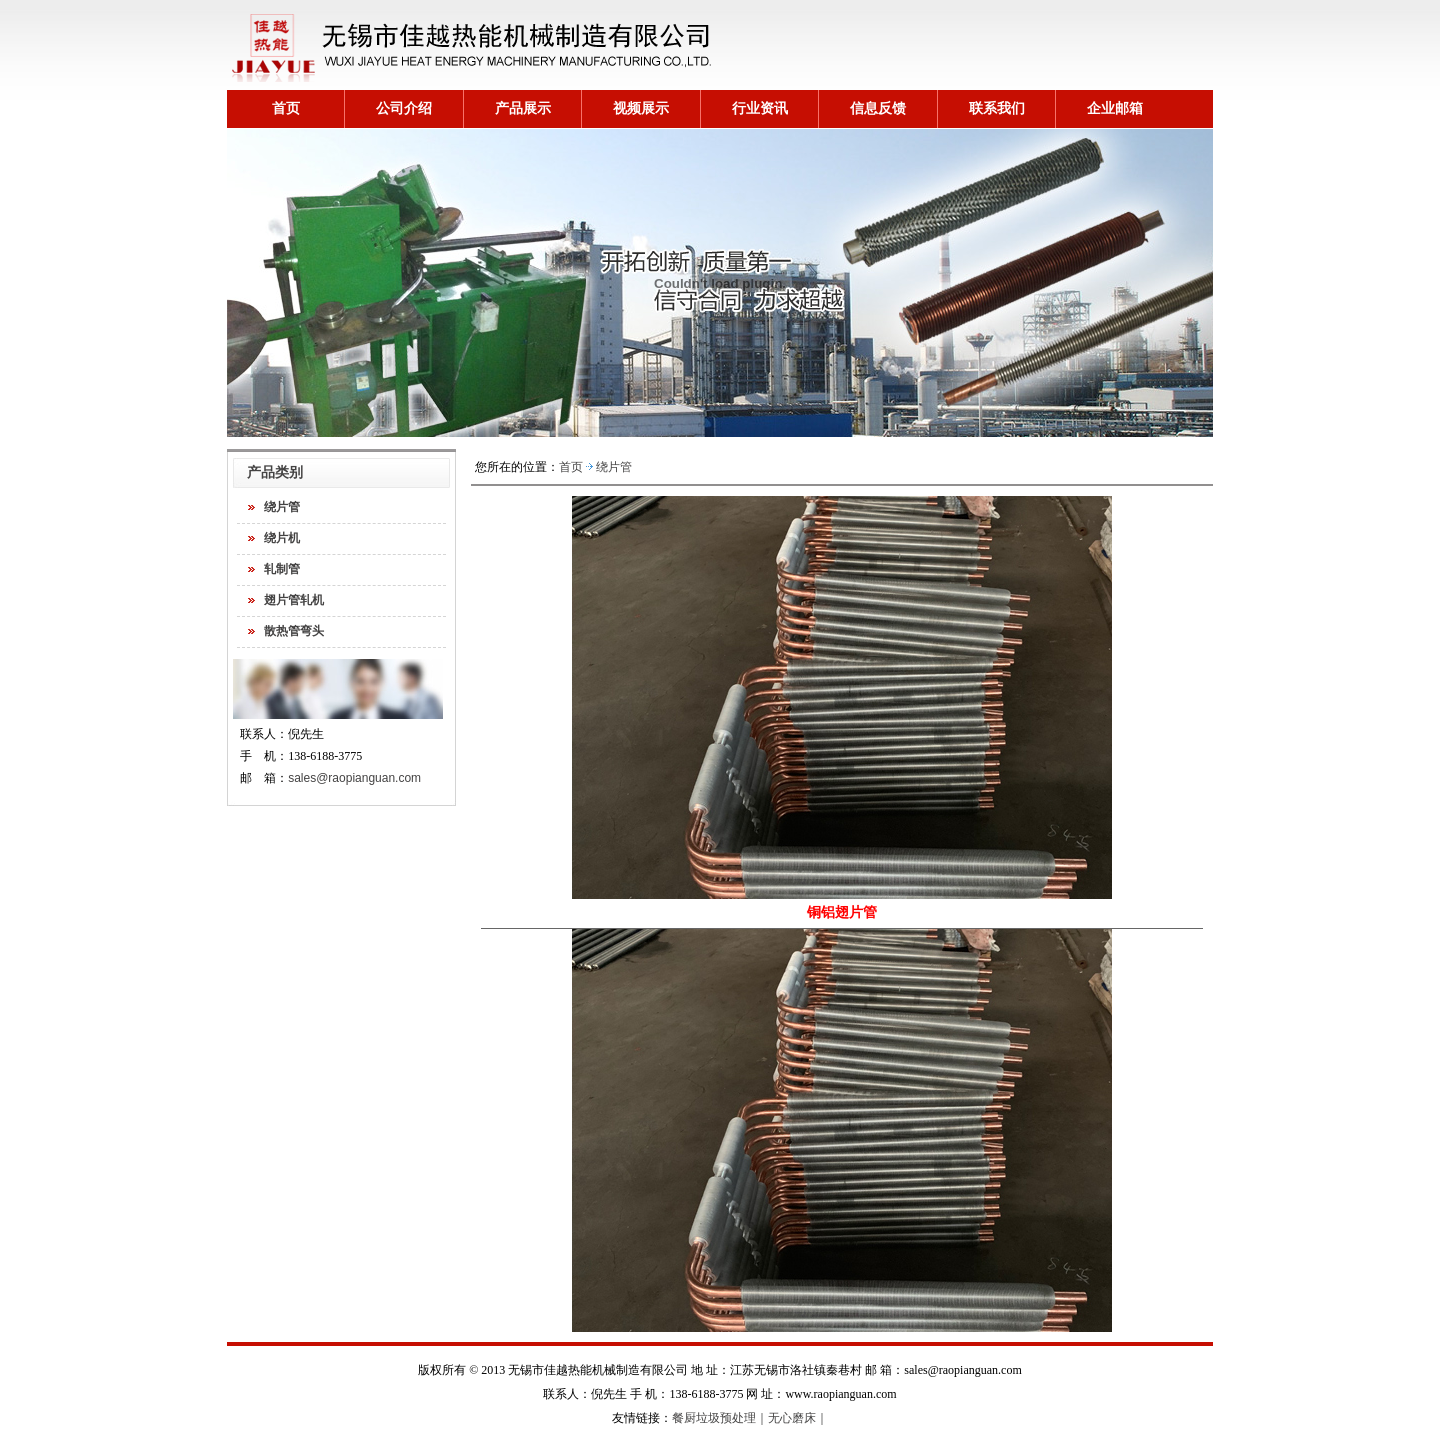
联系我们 (997, 108)
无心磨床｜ (798, 1418)
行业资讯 (760, 108)
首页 (286, 108)
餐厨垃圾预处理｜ (720, 1418)
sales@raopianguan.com (354, 778)
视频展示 (641, 108)
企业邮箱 (1115, 108)
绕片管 (282, 507)
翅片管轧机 (294, 600)
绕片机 (282, 538)
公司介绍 (404, 108)
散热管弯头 (294, 631)
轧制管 (282, 569)
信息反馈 (878, 108)
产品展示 (523, 108)
